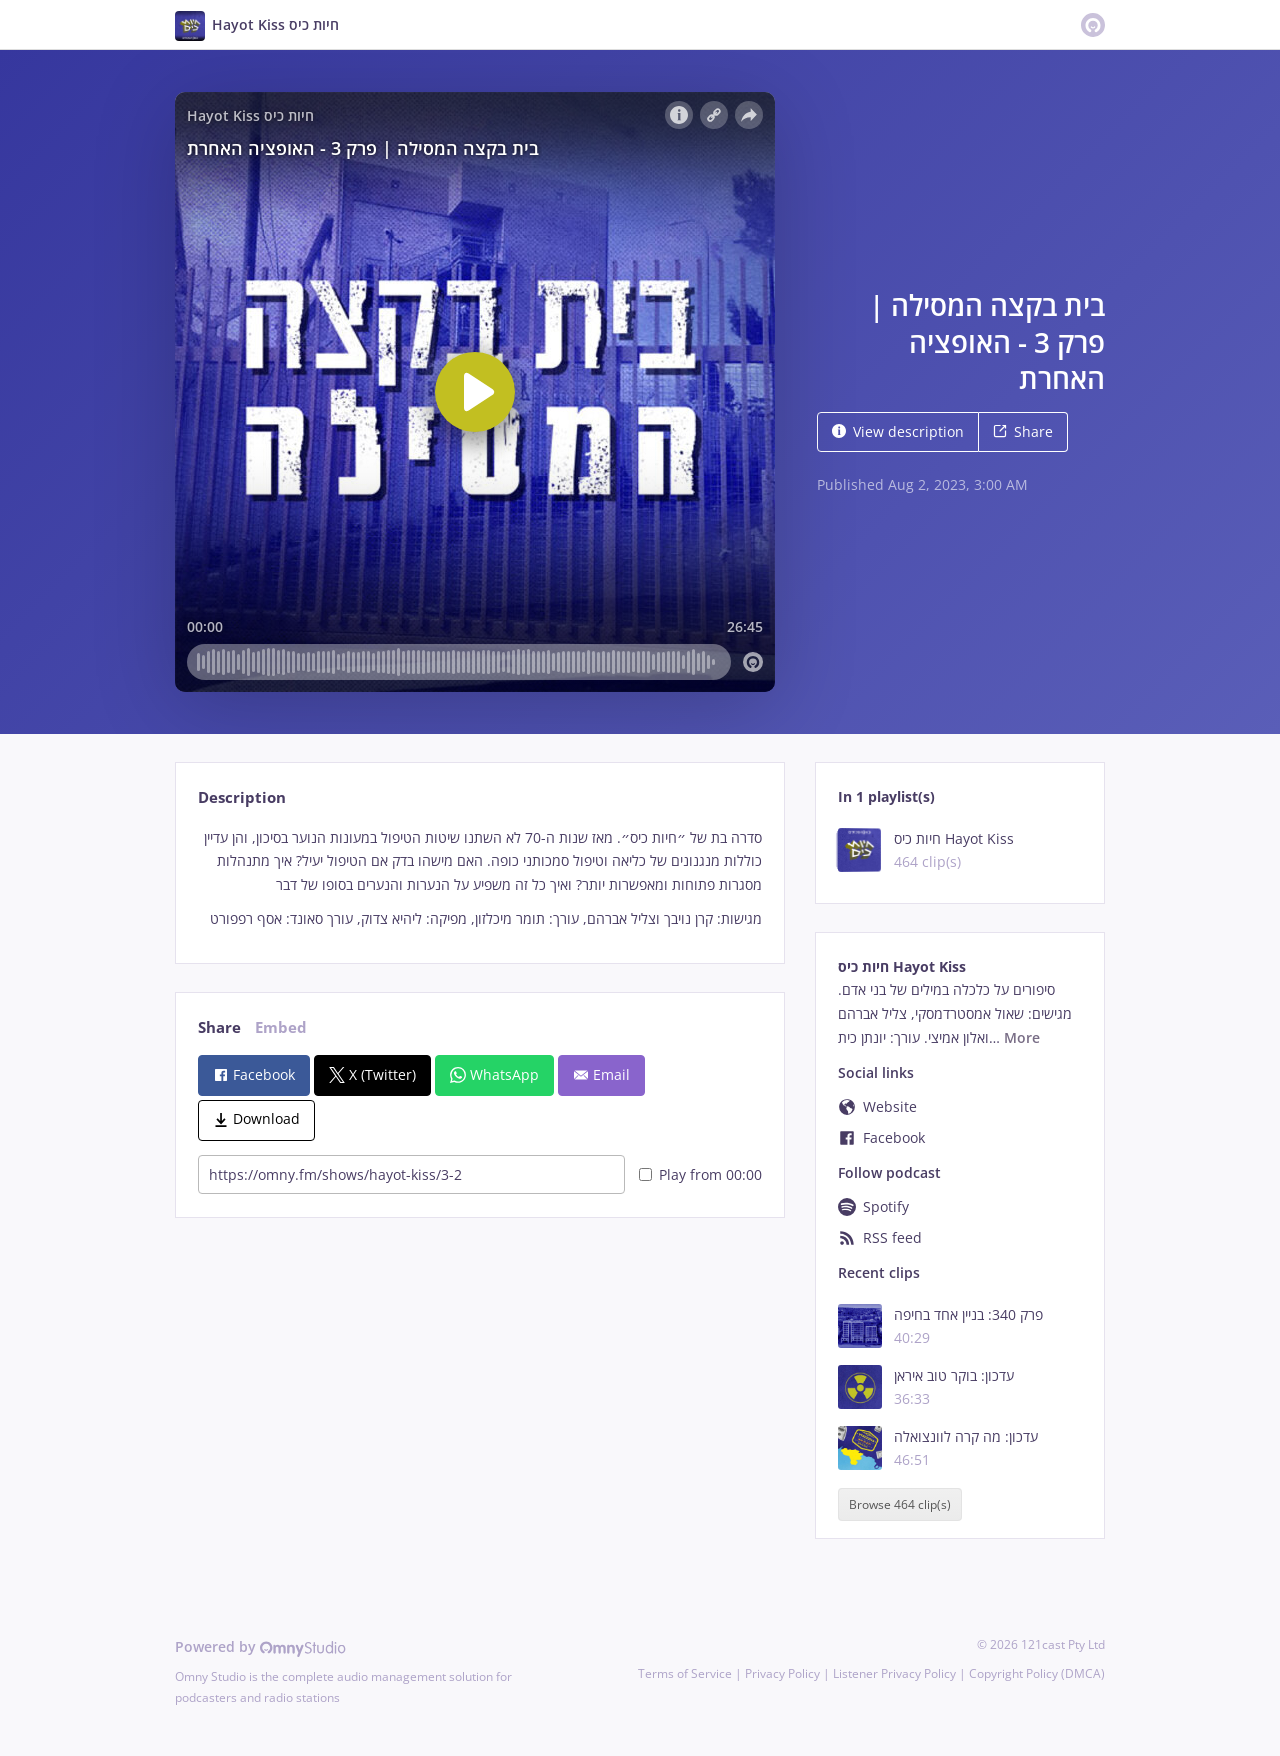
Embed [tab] (281, 1027)
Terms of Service (685, 1673)
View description (898, 431)
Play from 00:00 (700, 1174)
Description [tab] (242, 797)
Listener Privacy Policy (894, 1673)
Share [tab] (219, 1027)
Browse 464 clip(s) (900, 1504)
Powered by (260, 1646)
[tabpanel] (479, 878)
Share (1023, 431)
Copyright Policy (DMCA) (1037, 1673)
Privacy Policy (782, 1673)
